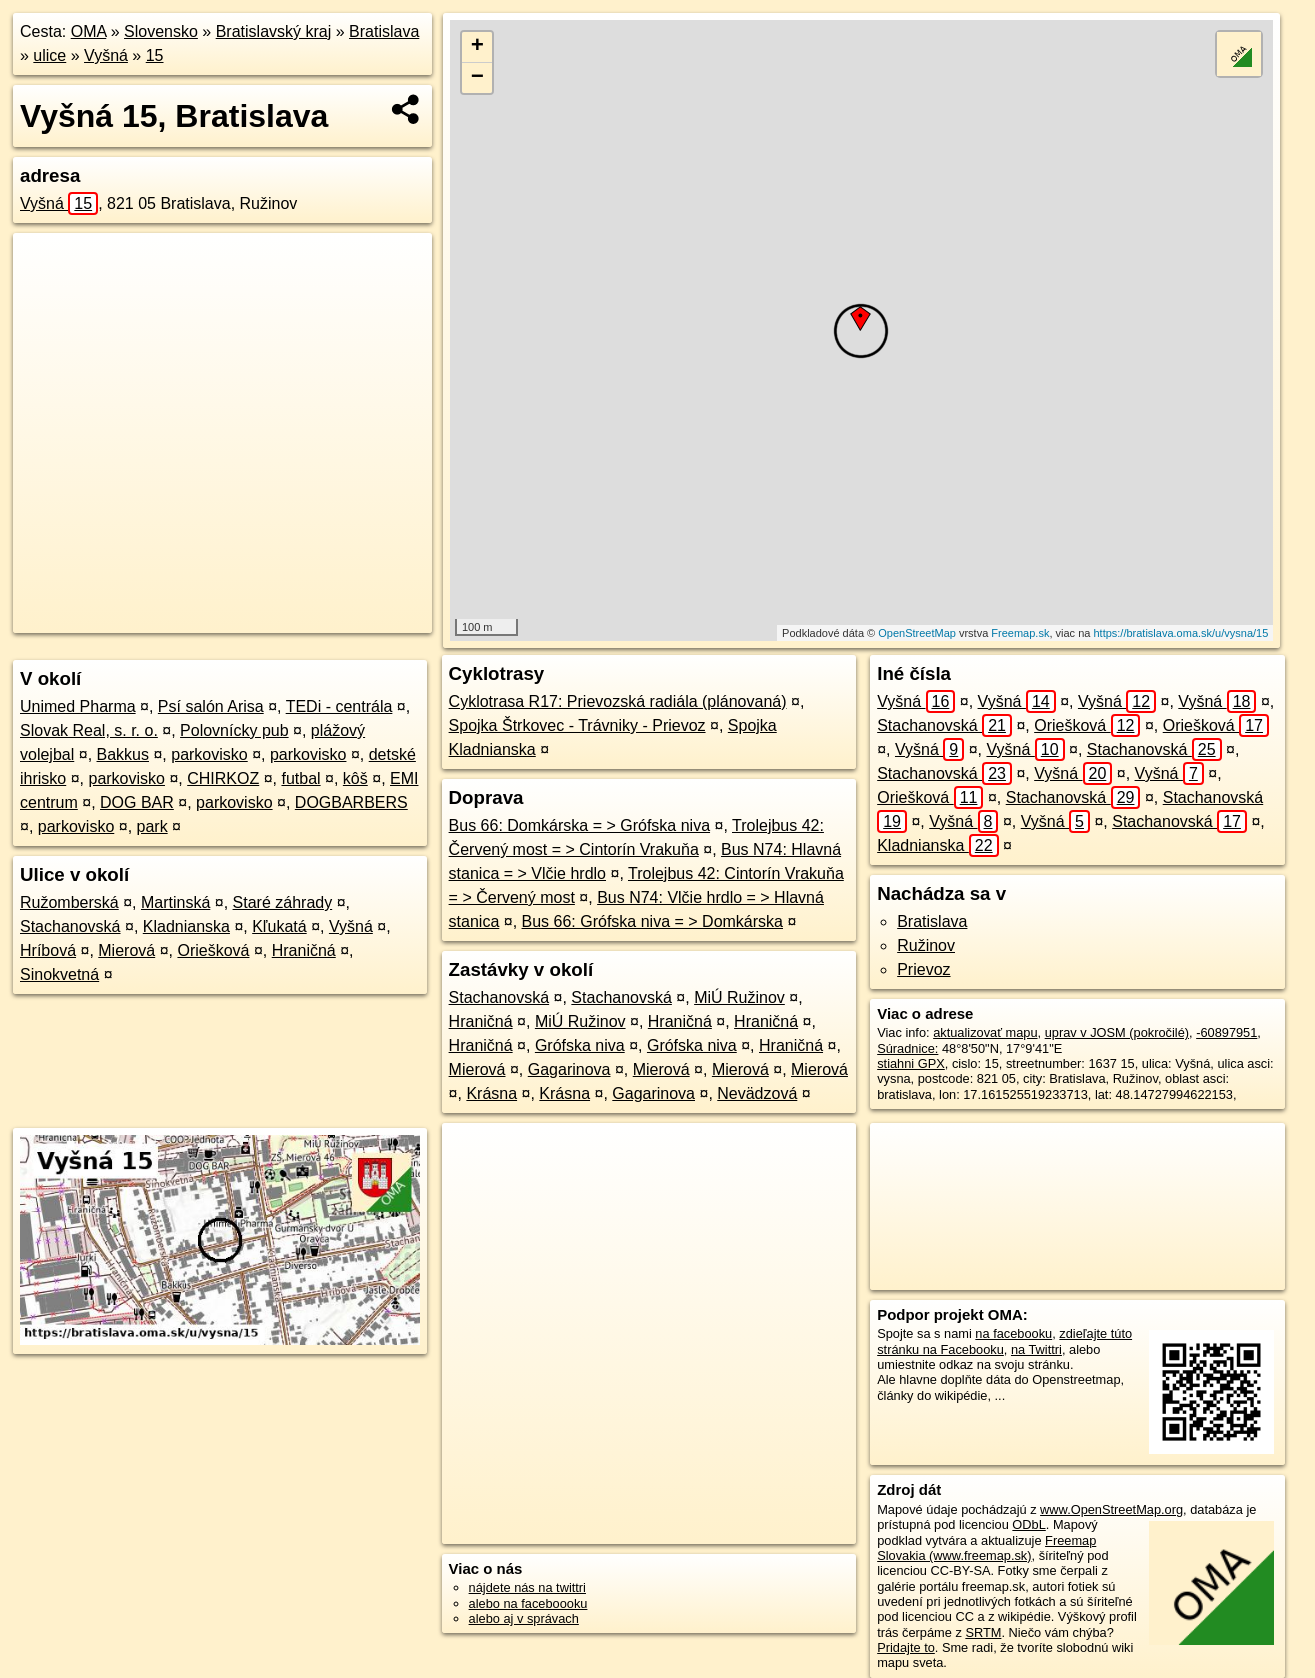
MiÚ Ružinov (739, 997)
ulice (49, 55)
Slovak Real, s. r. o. (89, 730)
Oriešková (213, 950)
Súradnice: (907, 1048)
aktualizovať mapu (985, 1032)
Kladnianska (186, 926)
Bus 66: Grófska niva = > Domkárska (652, 921)
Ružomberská (69, 902)
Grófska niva (580, 1045)
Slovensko (161, 31)
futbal (300, 778)
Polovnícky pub (234, 730)
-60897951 (1226, 1032)
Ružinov (926, 945)
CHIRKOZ (223, 778)
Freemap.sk (1020, 633)
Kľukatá (279, 926)
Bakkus (123, 754)
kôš (355, 778)
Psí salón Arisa (211, 706)
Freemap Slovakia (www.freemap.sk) (986, 1548)
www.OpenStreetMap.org (1111, 1509)
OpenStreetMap (917, 633)
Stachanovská (70, 926)
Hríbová (48, 950)
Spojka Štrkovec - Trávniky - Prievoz (577, 725)
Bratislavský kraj (274, 31)
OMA (89, 31)
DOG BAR (137, 802)
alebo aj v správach (524, 1618)
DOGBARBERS (351, 802)
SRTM (983, 1632)
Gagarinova (569, 1069)
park (152, 826)
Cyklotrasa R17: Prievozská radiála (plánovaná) (618, 701)
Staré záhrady (283, 902)
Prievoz (923, 969)
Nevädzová (757, 1093)
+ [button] (477, 47)
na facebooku (1013, 1333)
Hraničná (304, 950)
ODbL (1028, 1524)
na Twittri (1036, 1349)
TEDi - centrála (339, 706)
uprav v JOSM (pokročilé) (1117, 1032)
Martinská (175, 902)
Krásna (491, 1093)
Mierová (126, 950)
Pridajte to (906, 1647)
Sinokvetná (59, 974)
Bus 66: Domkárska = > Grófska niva (579, 825)
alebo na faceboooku (528, 1603)
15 (155, 55)
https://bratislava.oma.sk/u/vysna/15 (1180, 633)
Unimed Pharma (78, 706)
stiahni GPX (911, 1063)
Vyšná (106, 55)
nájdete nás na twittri (527, 1587)
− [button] (477, 78)
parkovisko (209, 754)
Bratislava (384, 31)
